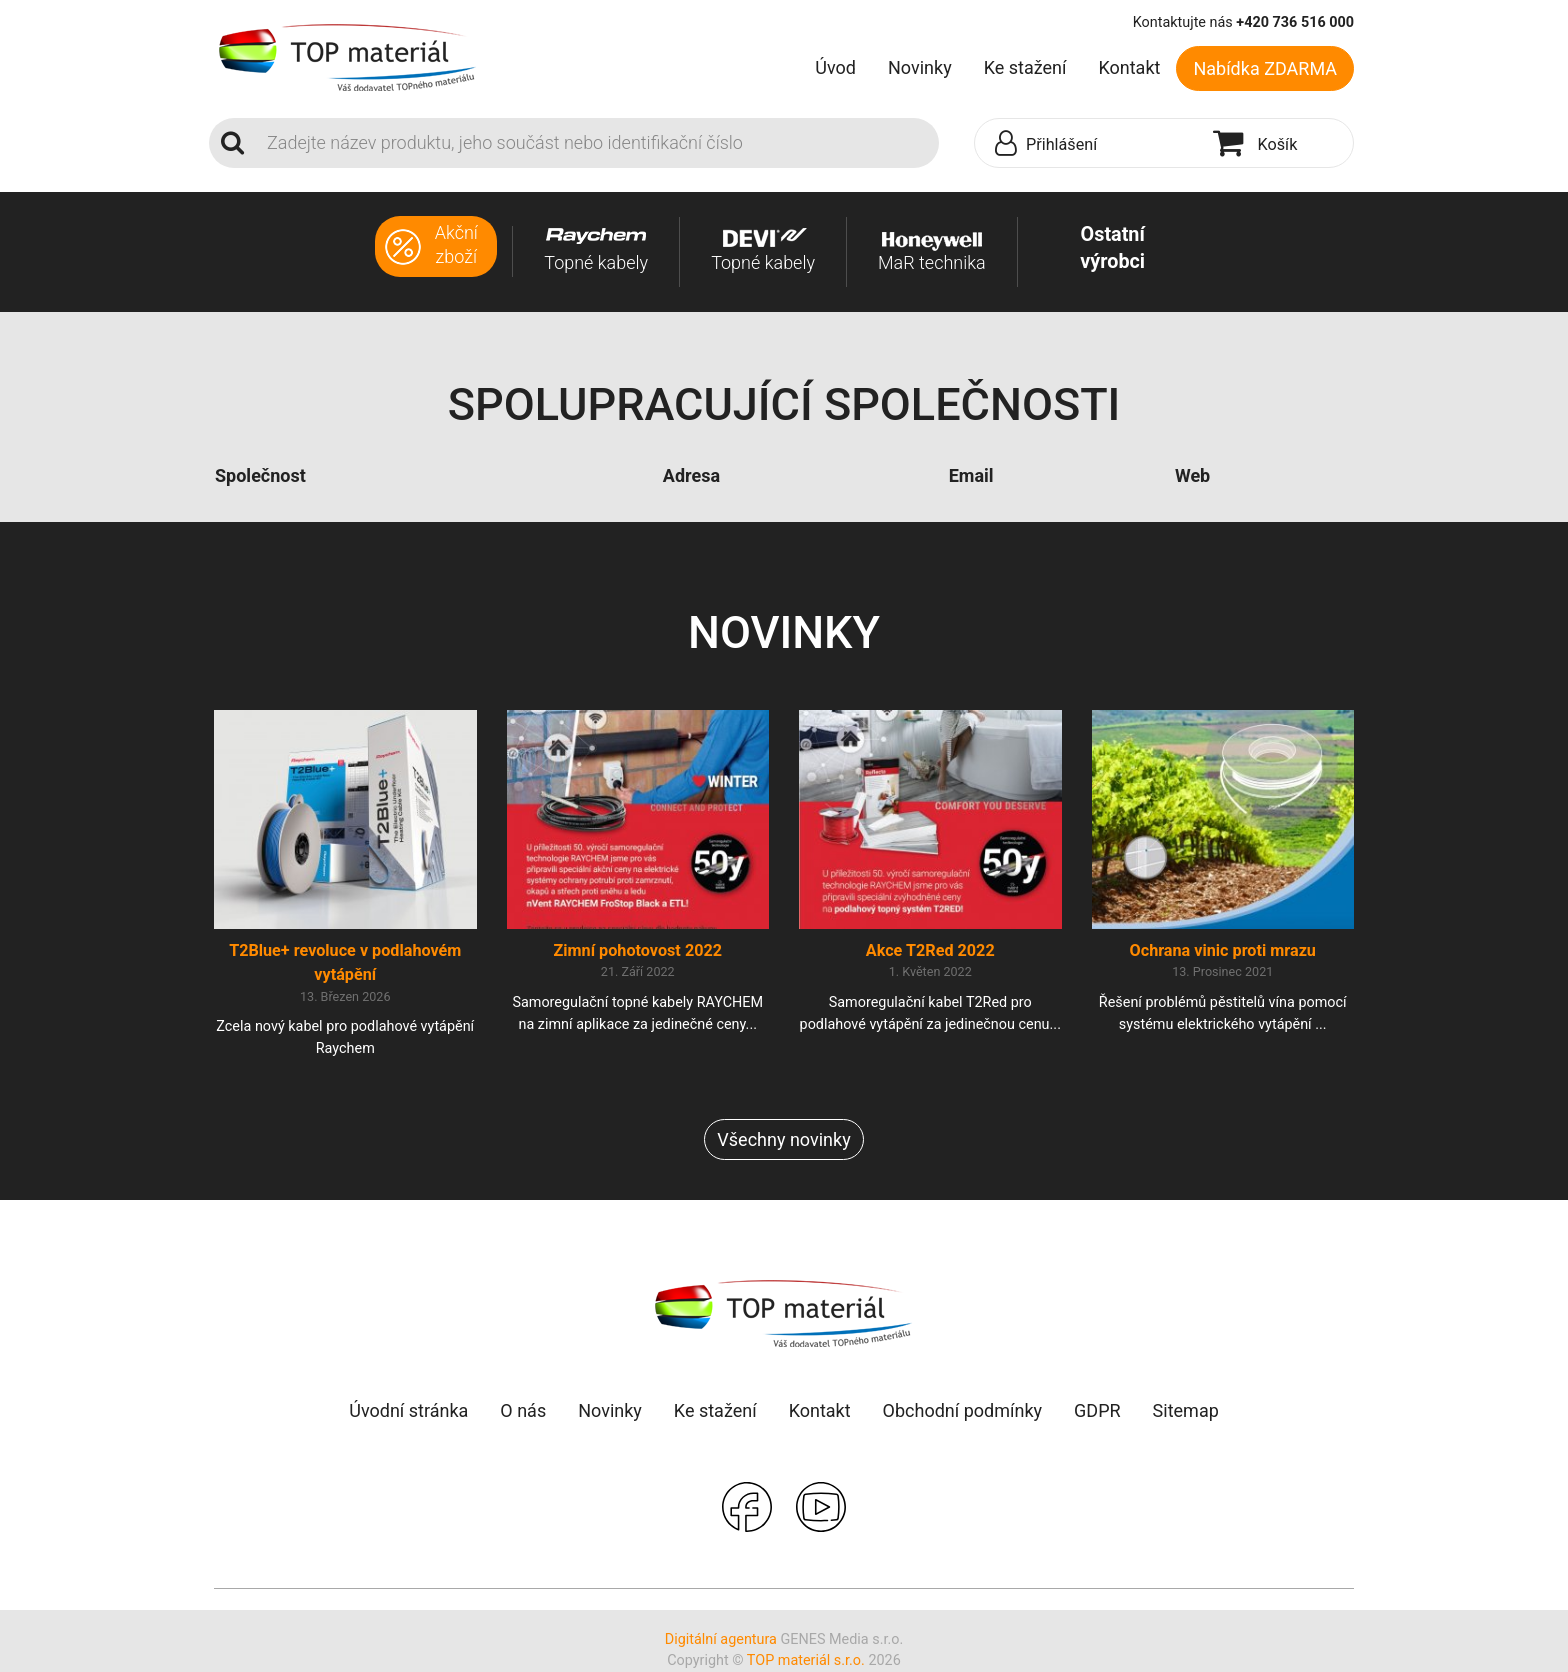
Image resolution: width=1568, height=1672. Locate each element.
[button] (1089, 144)
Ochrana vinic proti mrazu (1223, 950)
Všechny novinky (783, 1139)
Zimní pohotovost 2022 (637, 950)
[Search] (597, 143)
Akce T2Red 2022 (930, 950)
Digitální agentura (721, 1639)
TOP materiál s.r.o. (806, 1660)
